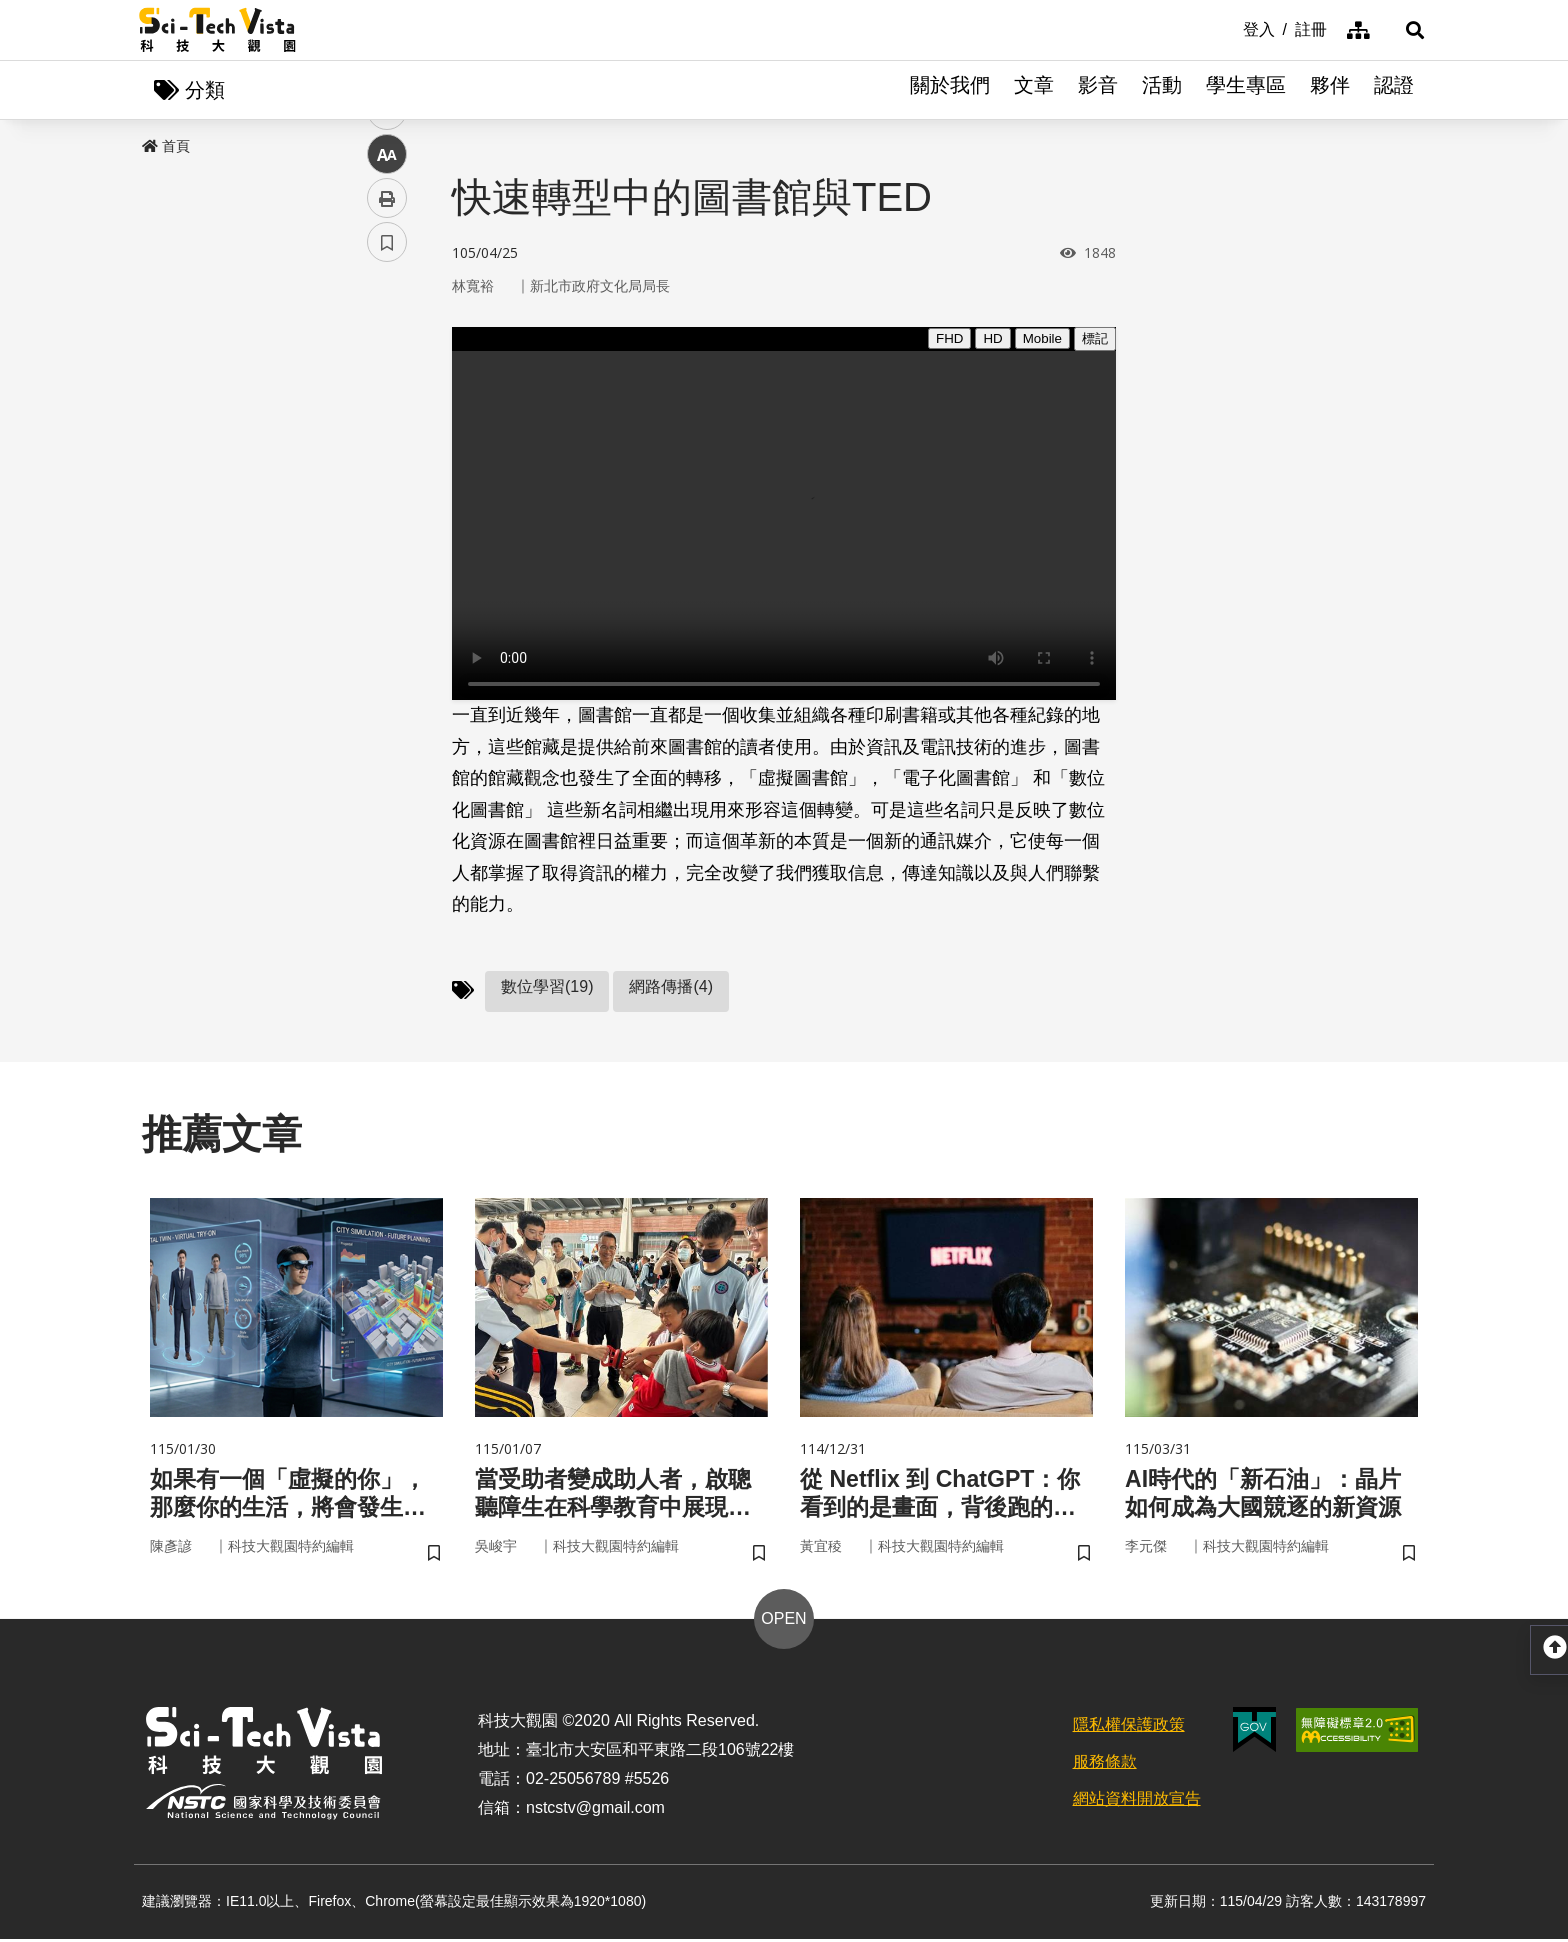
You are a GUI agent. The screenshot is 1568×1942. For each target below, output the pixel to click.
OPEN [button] (783, 1622)
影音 (1098, 90)
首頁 (166, 147)
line (380, 470)
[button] (1404, 30)
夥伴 (1330, 90)
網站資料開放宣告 (1137, 1801)
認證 (1394, 90)
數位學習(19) (547, 987)
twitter (387, 426)
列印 (387, 558)
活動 (1162, 90)
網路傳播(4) (671, 987)
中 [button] (387, 514)
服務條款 (1105, 1764)
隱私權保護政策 (1129, 1728)
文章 (1034, 90)
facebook (387, 382)
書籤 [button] (387, 602)
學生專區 (1246, 90)
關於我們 (950, 90)
